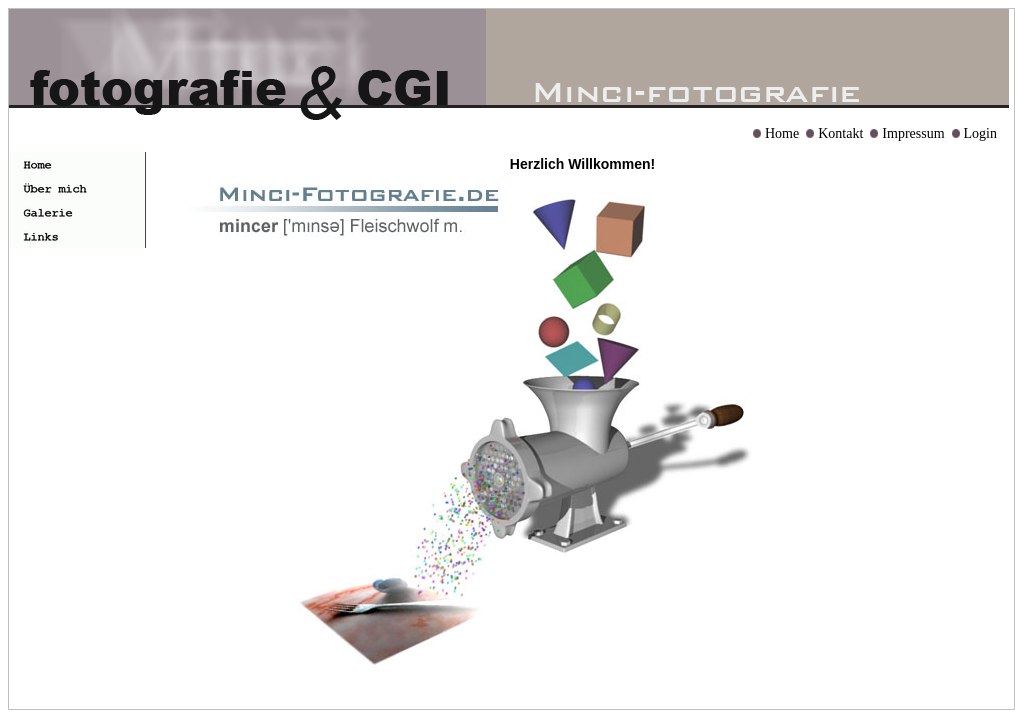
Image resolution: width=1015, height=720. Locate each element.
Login (980, 133)
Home (782, 133)
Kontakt (840, 133)
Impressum (913, 133)
